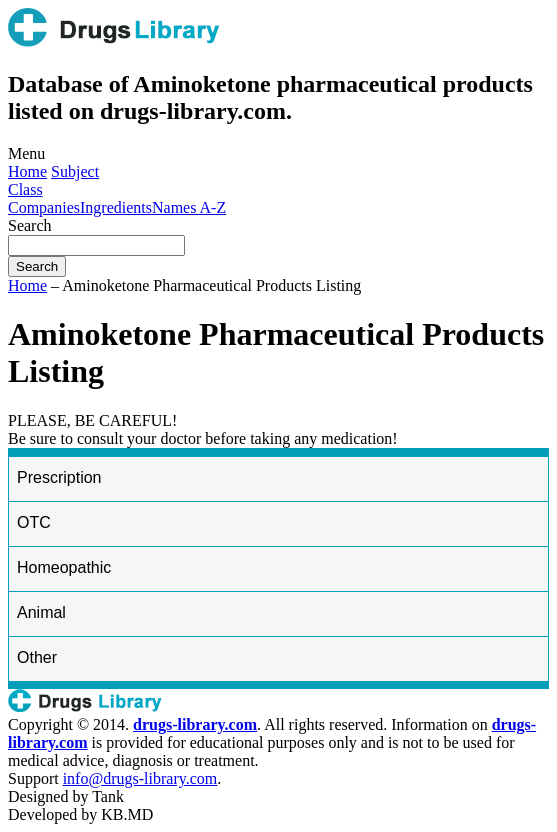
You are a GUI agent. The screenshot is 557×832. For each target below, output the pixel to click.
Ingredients (116, 207)
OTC (34, 522)
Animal (41, 612)
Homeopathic (64, 567)
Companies (44, 207)
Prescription (59, 477)
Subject (75, 171)
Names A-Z (189, 207)
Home (27, 171)
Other (37, 657)
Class (25, 189)
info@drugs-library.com (140, 778)
